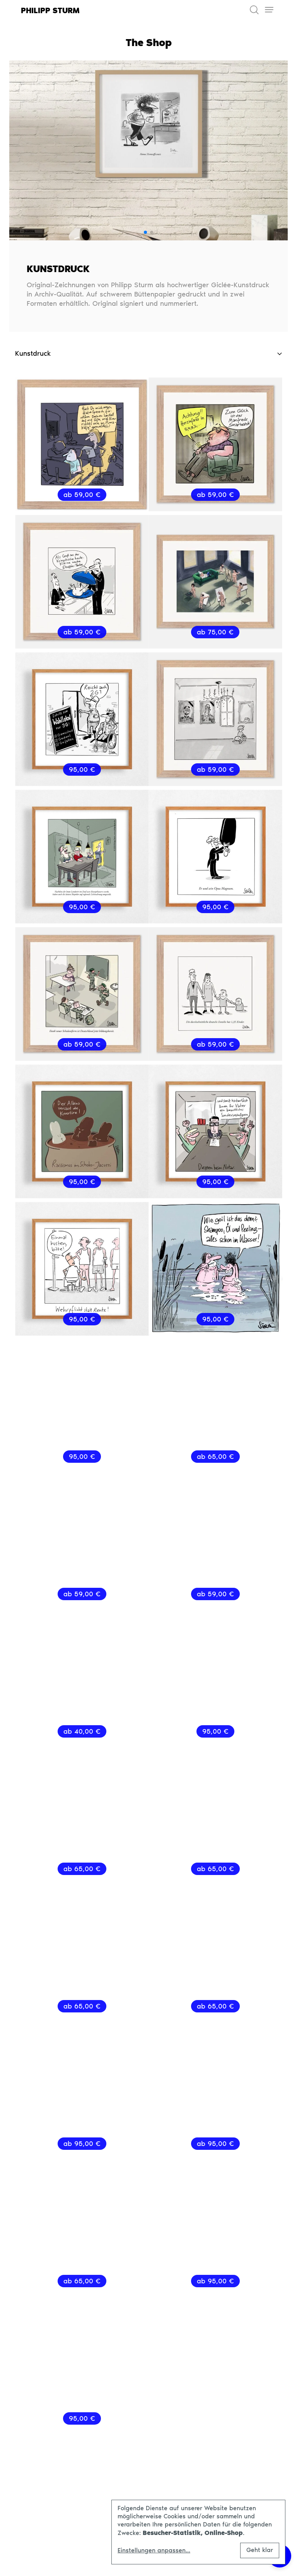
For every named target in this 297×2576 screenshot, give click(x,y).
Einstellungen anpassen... (154, 2550)
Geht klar (259, 2550)
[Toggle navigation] (269, 10)
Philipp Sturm (50, 10)
